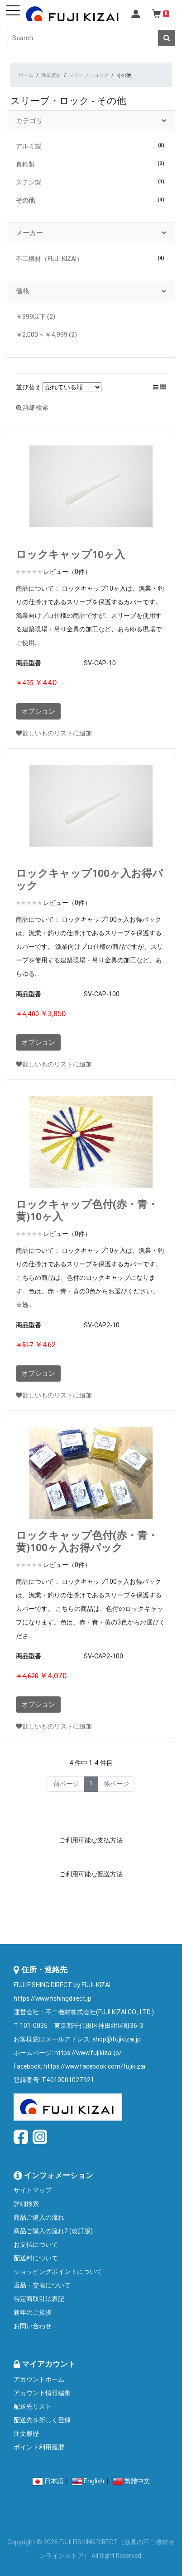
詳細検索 (32, 407)
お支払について (36, 2244)
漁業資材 (51, 75)
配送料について (36, 2258)
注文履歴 (26, 2433)
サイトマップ (33, 2190)
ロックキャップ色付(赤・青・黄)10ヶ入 (87, 1210)
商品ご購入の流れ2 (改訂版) (53, 2231)
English (94, 2481)
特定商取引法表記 (39, 2299)
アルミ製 (28, 146)
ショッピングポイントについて (58, 2272)
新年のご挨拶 (33, 2312)
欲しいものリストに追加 (54, 733)
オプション (38, 711)
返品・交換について (42, 2285)
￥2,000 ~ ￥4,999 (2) (46, 335)
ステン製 (28, 182)
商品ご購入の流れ (39, 2217)
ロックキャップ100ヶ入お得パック (89, 879)
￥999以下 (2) (35, 317)
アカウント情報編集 (42, 2393)
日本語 (53, 2481)
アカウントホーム (39, 2379)
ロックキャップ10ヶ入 (70, 554)
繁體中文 (137, 2481)
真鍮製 (25, 164)
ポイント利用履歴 (39, 2447)
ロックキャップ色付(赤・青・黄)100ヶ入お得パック (87, 1541)
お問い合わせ (33, 2326)
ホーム (26, 75)
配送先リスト (33, 2406)
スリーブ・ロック (89, 75)
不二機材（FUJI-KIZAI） (49, 259)
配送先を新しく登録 (42, 2420)
